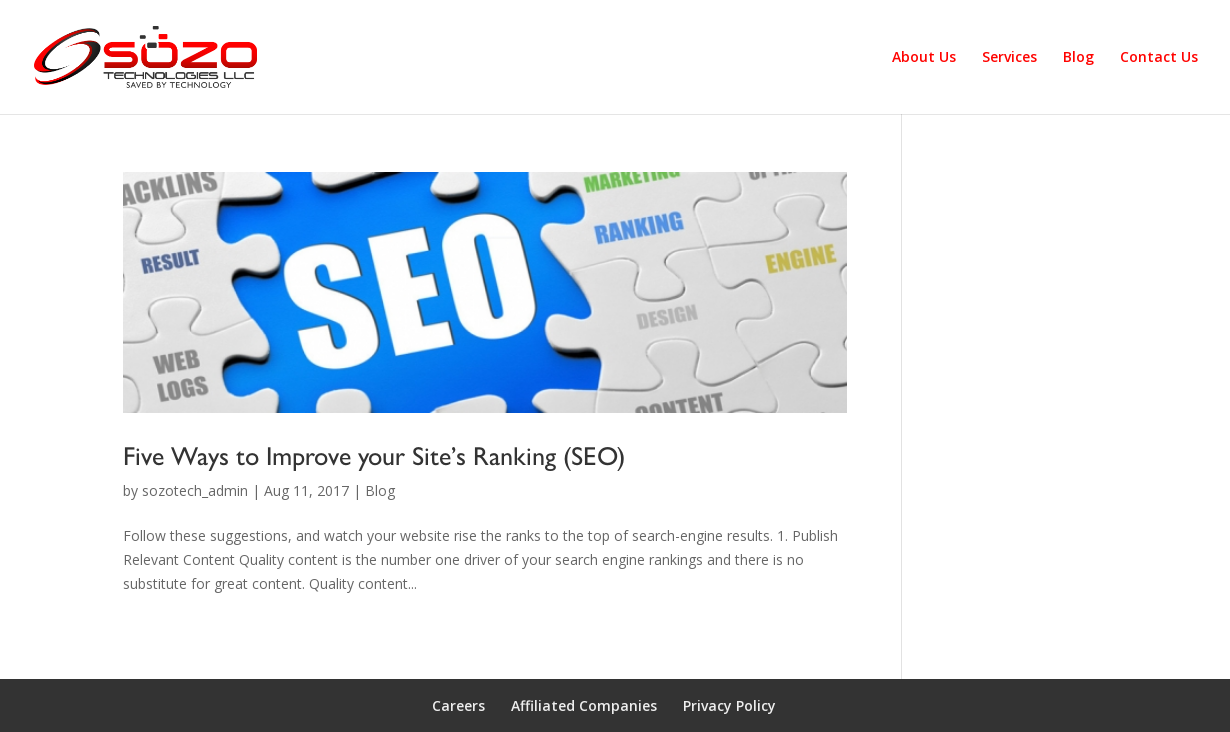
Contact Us (1159, 58)
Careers (458, 705)
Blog (1078, 58)
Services (1009, 58)
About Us (924, 58)
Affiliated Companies (584, 705)
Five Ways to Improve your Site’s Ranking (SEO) (374, 456)
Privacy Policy (729, 705)
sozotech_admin (195, 490)
